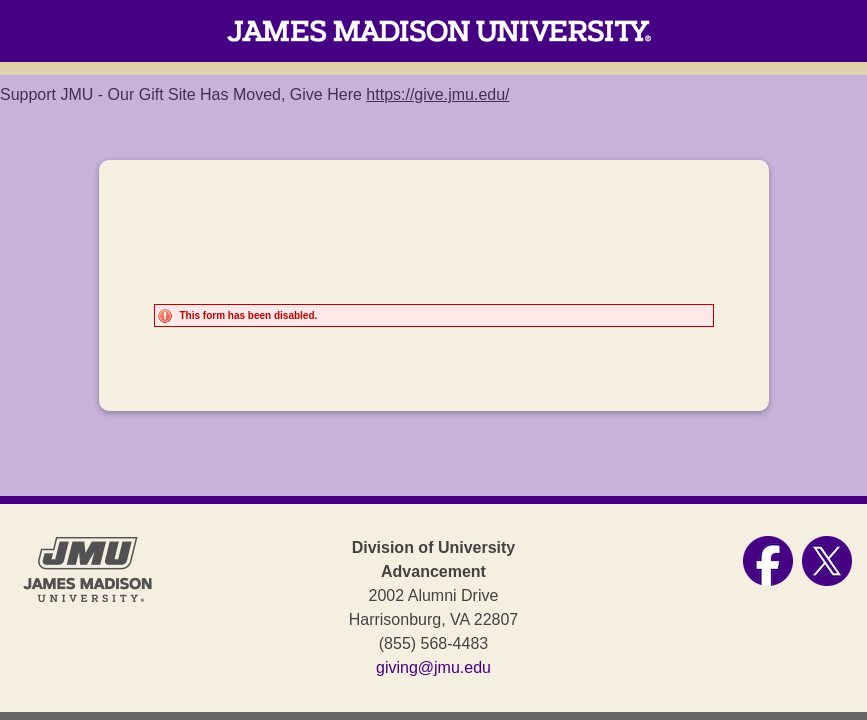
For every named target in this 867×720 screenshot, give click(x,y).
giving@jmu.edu (433, 667)
